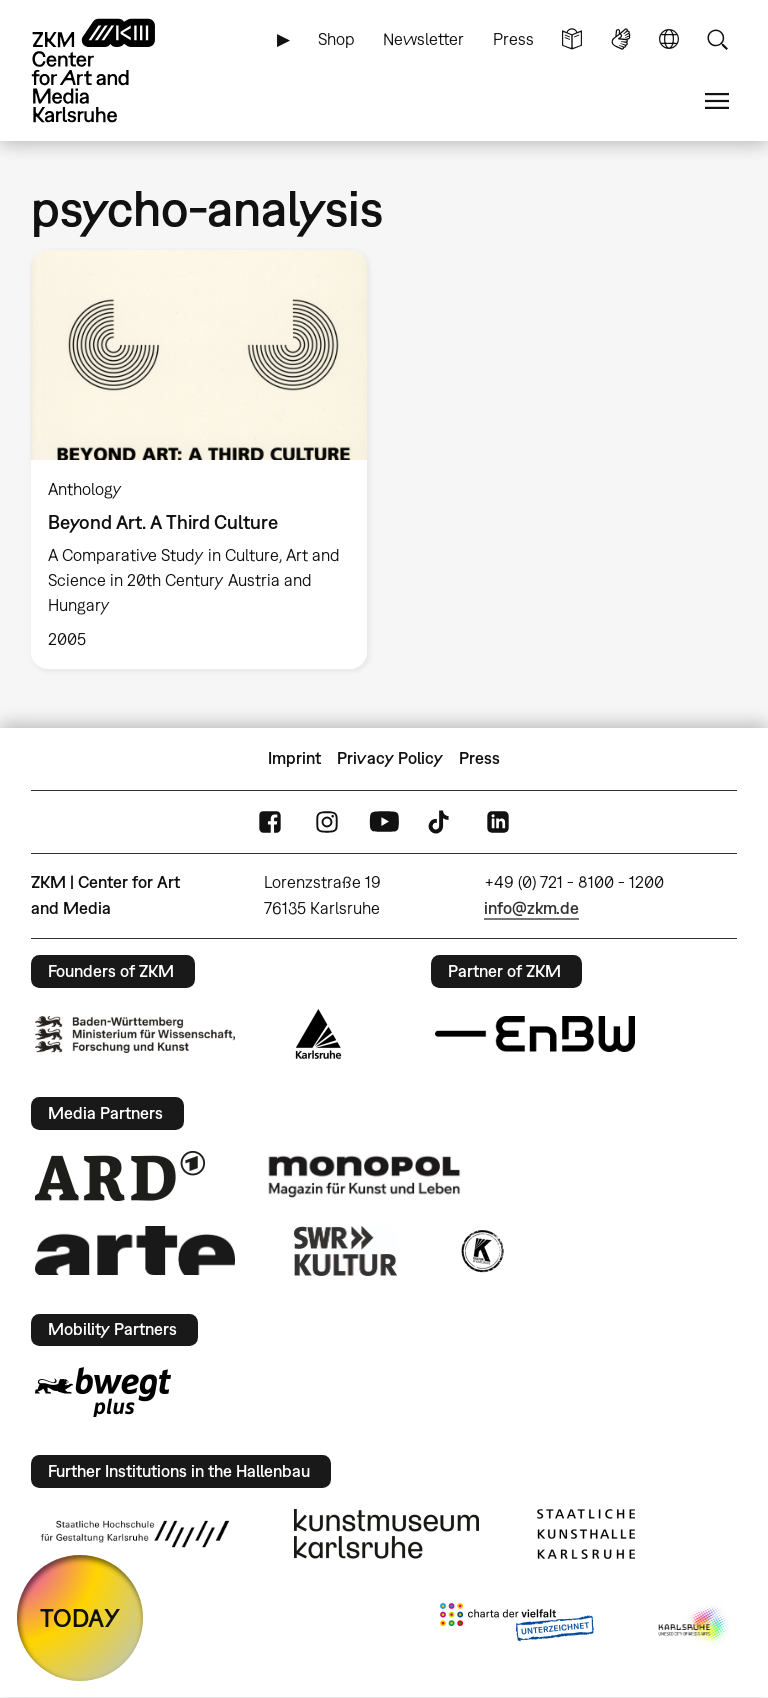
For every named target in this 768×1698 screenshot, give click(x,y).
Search (717, 39)
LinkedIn (498, 821)
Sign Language (621, 39)
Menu (717, 101)
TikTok (441, 821)
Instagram (327, 821)
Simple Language (572, 39)
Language (669, 39)
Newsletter (423, 39)
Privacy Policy (390, 758)
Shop (336, 39)
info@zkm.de (531, 908)
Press (513, 39)
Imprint (294, 758)
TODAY (80, 1617)
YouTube (384, 821)
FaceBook (270, 821)
